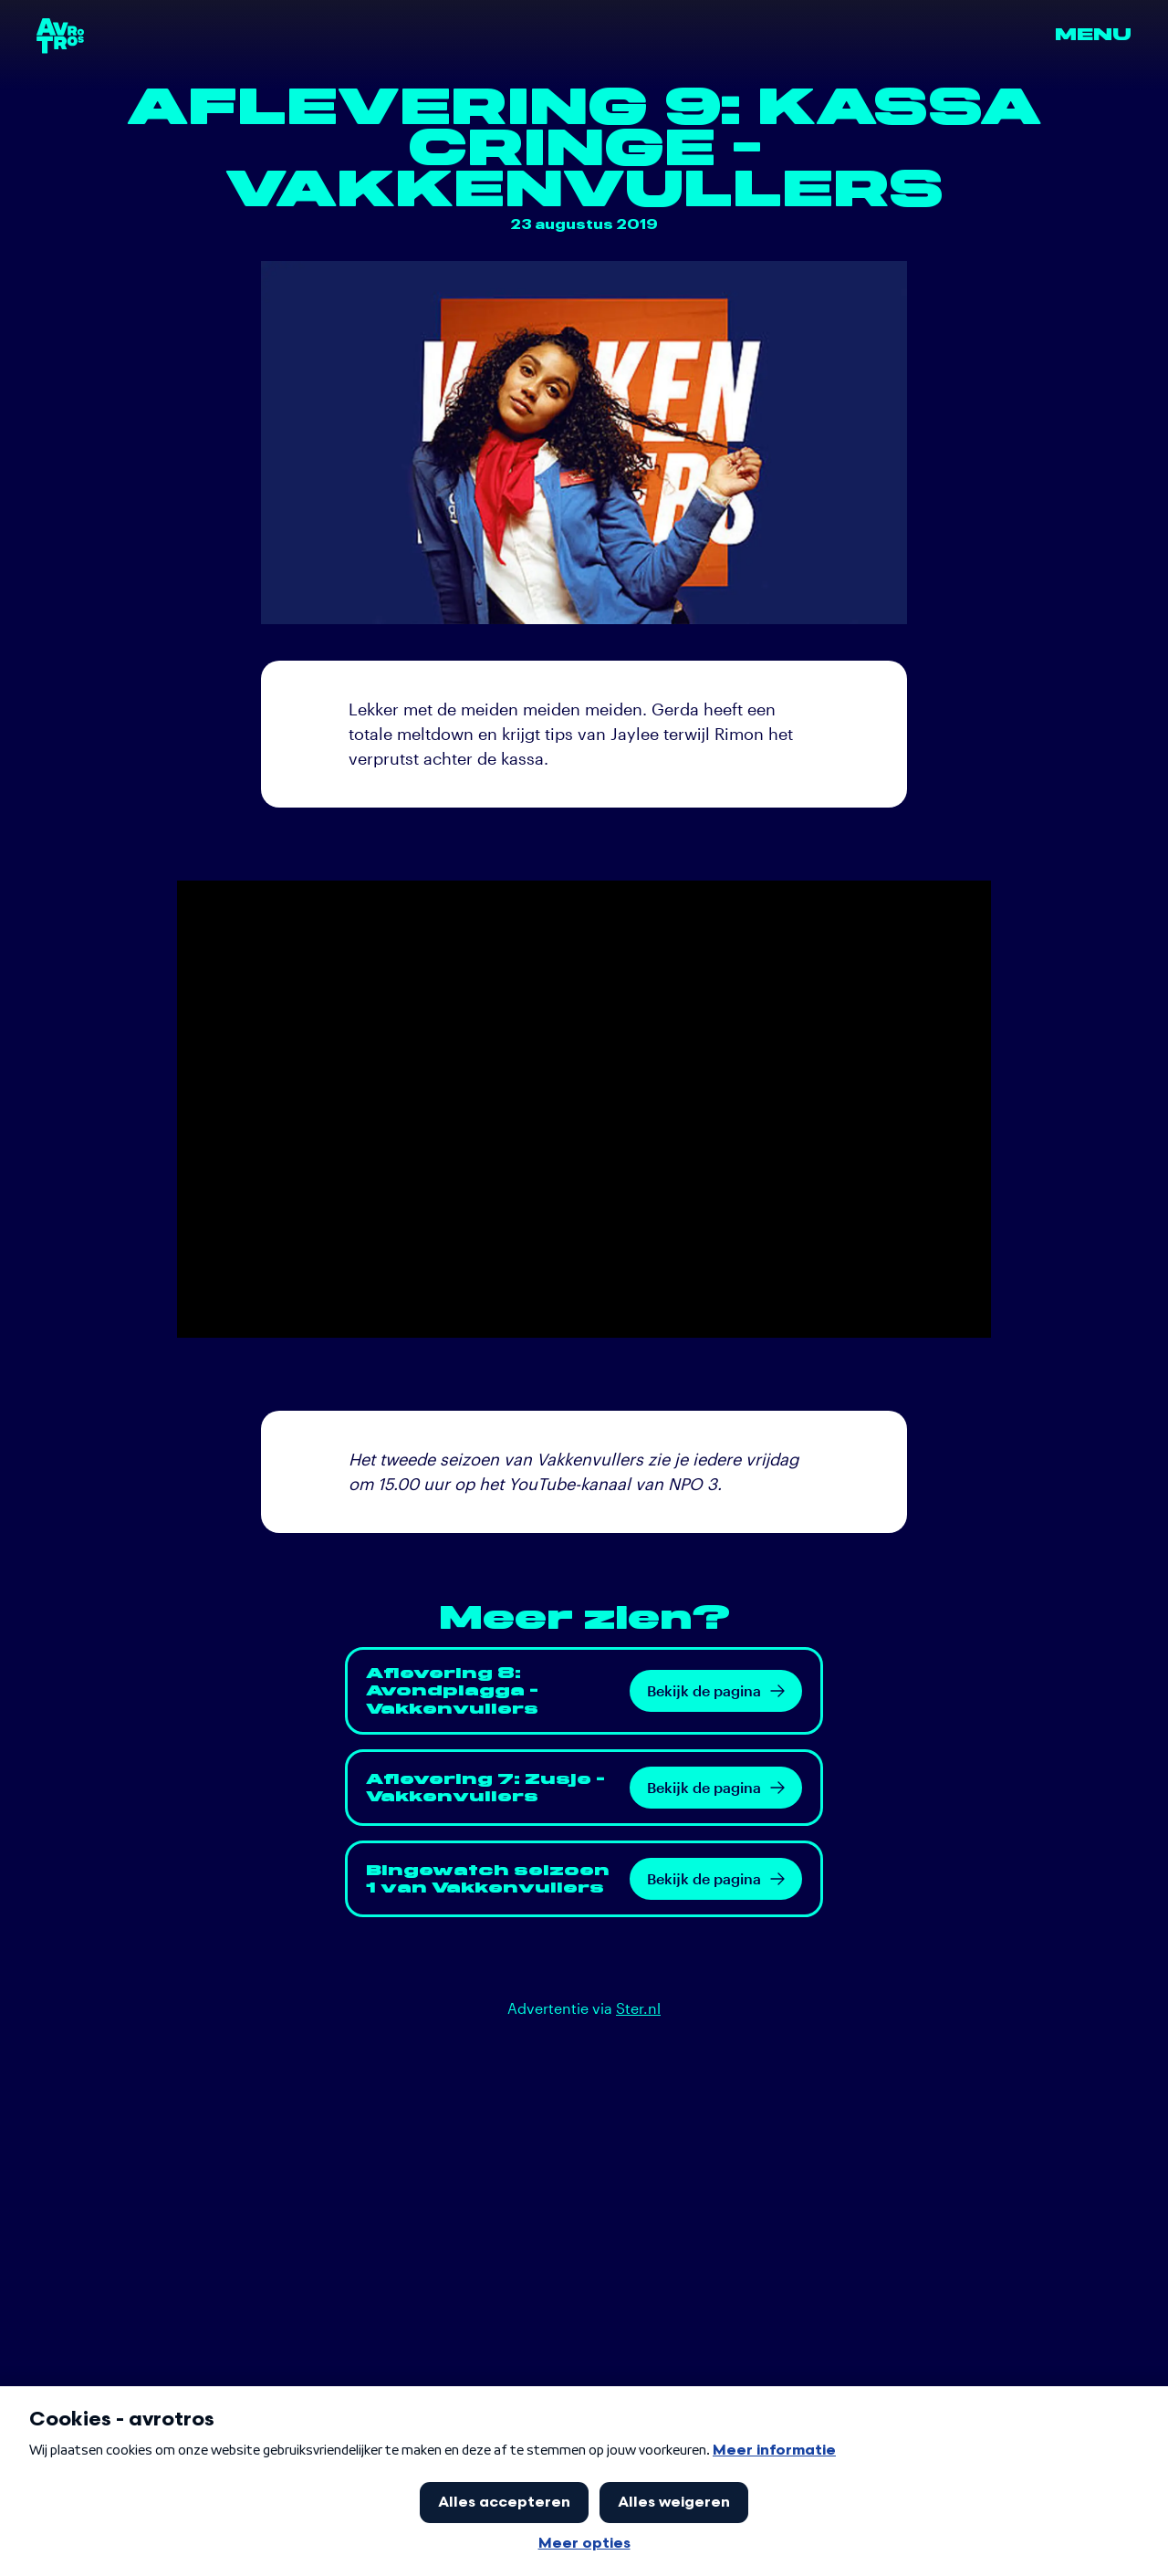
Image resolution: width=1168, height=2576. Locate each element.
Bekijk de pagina (716, 1690)
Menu (1093, 35)
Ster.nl (638, 2008)
